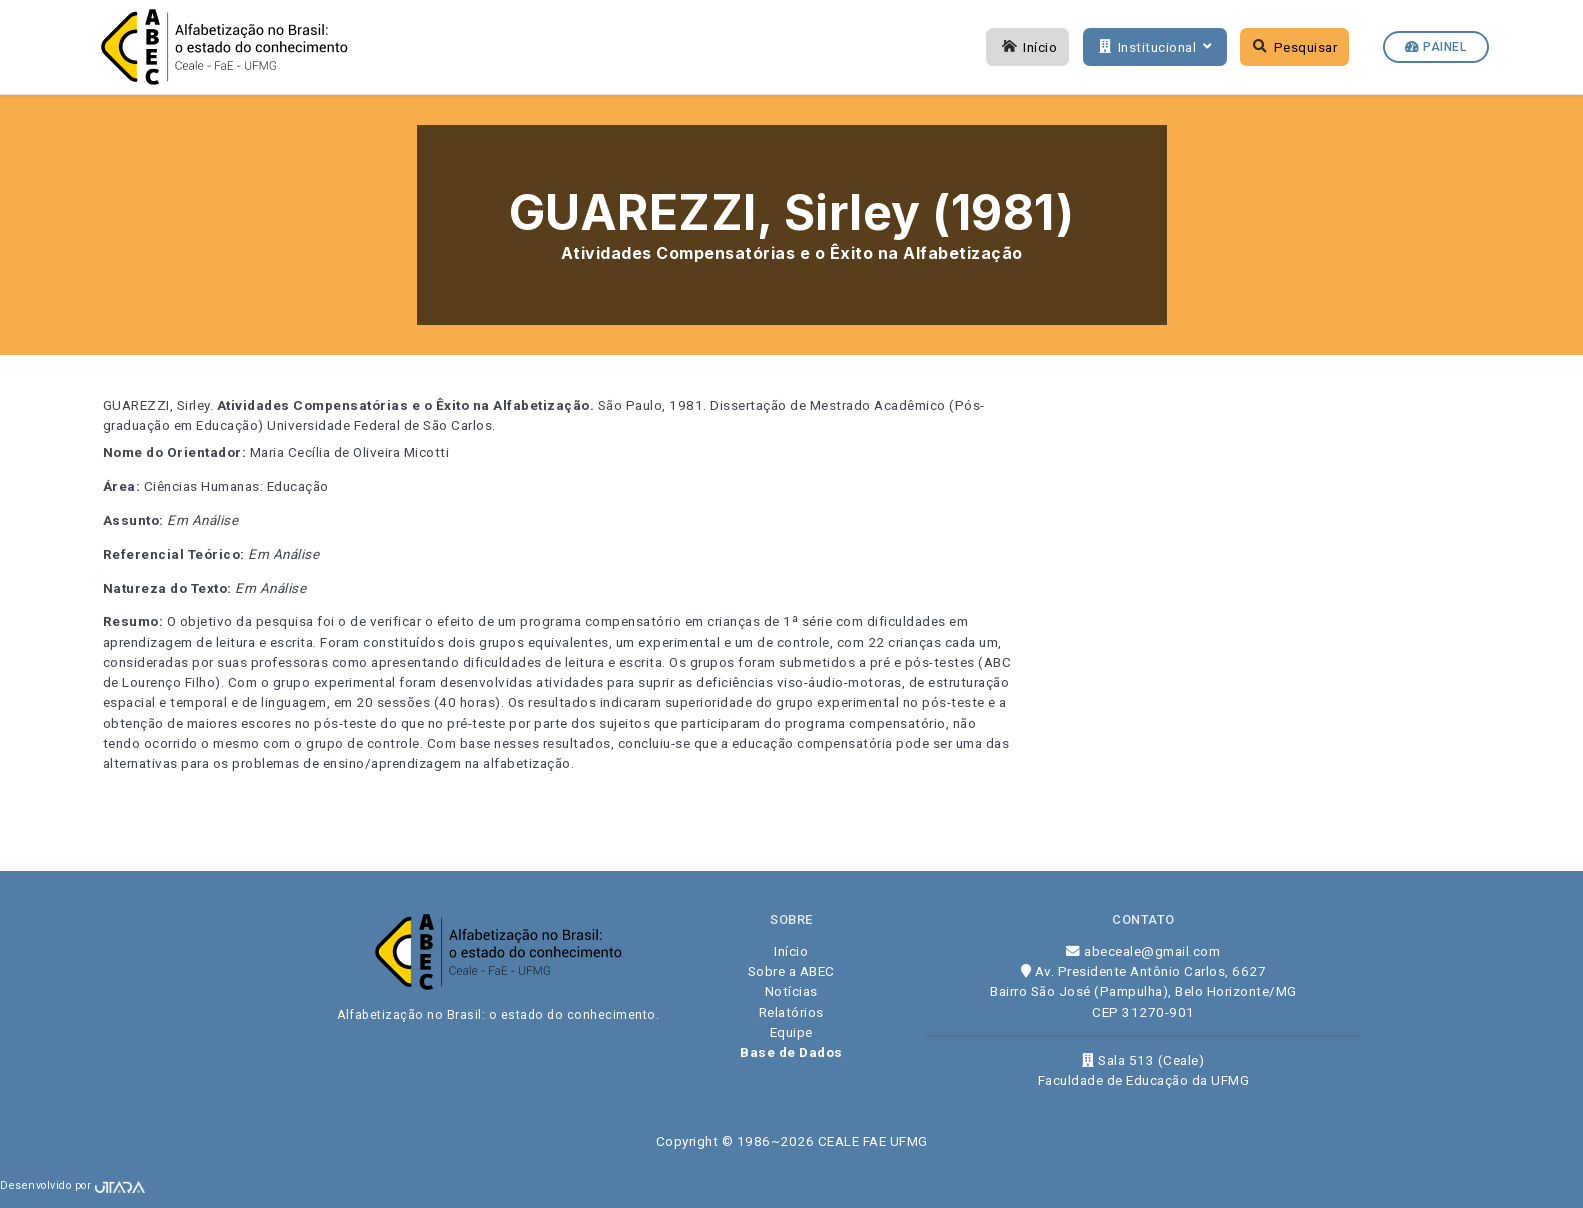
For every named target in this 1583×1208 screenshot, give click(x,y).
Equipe (791, 1032)
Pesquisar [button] (1295, 47)
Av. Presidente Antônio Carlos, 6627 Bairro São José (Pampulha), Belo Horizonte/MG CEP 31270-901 (1143, 991)
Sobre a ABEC (791, 971)
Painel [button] (1435, 47)
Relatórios (791, 1012)
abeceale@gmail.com (1143, 951)
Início (1028, 47)
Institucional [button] (1153, 47)
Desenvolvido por (72, 1185)
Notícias (791, 991)
